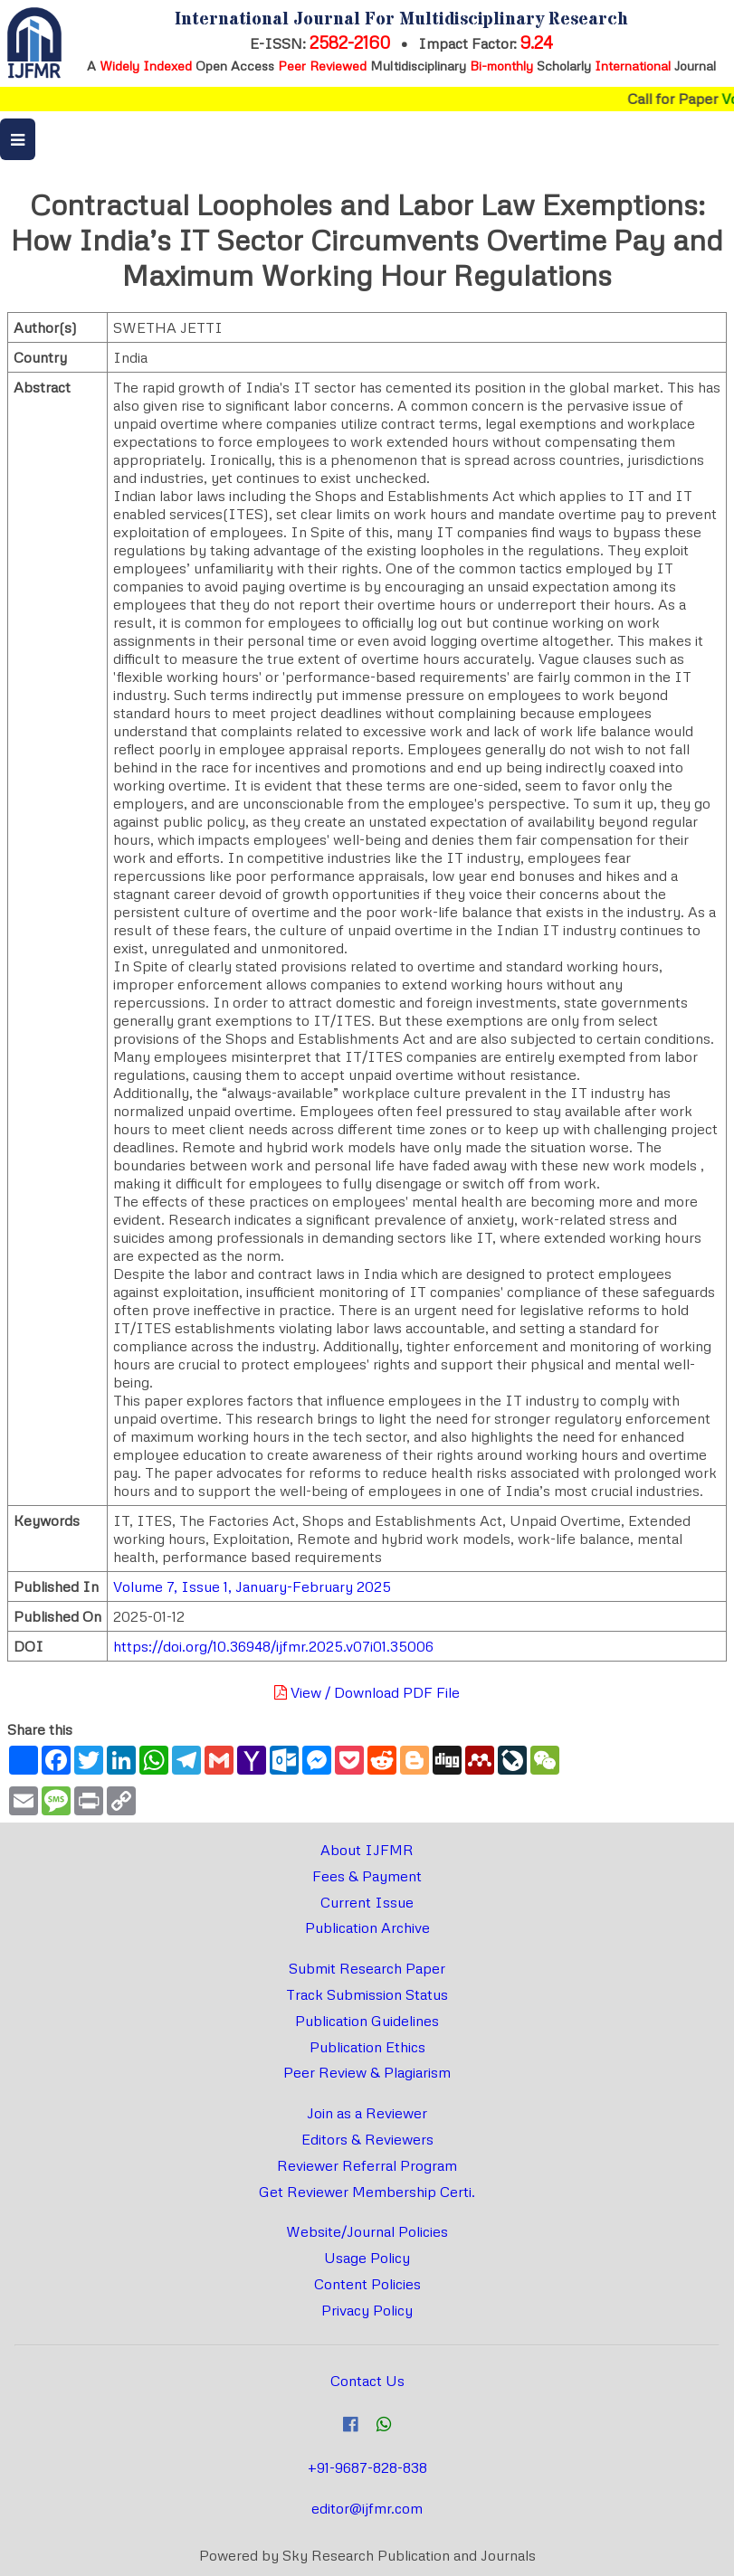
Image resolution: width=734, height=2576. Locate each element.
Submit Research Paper (367, 1968)
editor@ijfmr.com (367, 2508)
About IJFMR (367, 1850)
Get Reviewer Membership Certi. (367, 2192)
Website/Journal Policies (367, 2231)
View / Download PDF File (367, 1692)
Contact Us (367, 2381)
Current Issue (367, 1902)
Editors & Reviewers (367, 2139)
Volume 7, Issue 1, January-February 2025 (252, 1586)
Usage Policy (367, 2258)
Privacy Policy (367, 2310)
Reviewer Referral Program (367, 2165)
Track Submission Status (367, 1994)
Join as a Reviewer (367, 2113)
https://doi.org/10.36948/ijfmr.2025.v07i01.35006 (273, 1646)
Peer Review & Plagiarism (367, 2072)
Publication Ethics (367, 2047)
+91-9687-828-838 (367, 2467)
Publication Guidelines (367, 2021)
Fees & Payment (367, 1876)
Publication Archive (367, 1927)
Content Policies (367, 2284)
